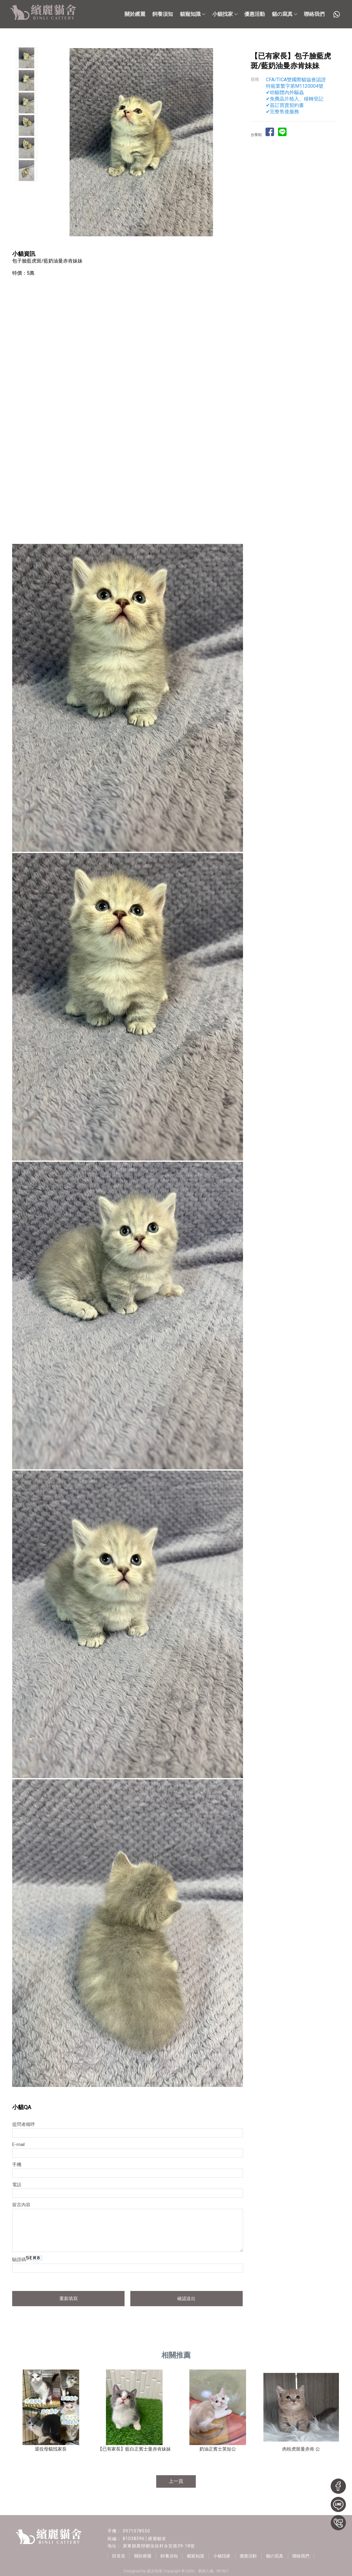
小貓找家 (224, 14)
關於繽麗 (135, 14)
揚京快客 (155, 2571)
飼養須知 (162, 14)
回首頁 (118, 2555)
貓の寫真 (284, 14)
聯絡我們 (314, 14)
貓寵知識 (192, 14)
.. (196, 2571)
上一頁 (176, 2481)
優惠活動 (254, 14)
